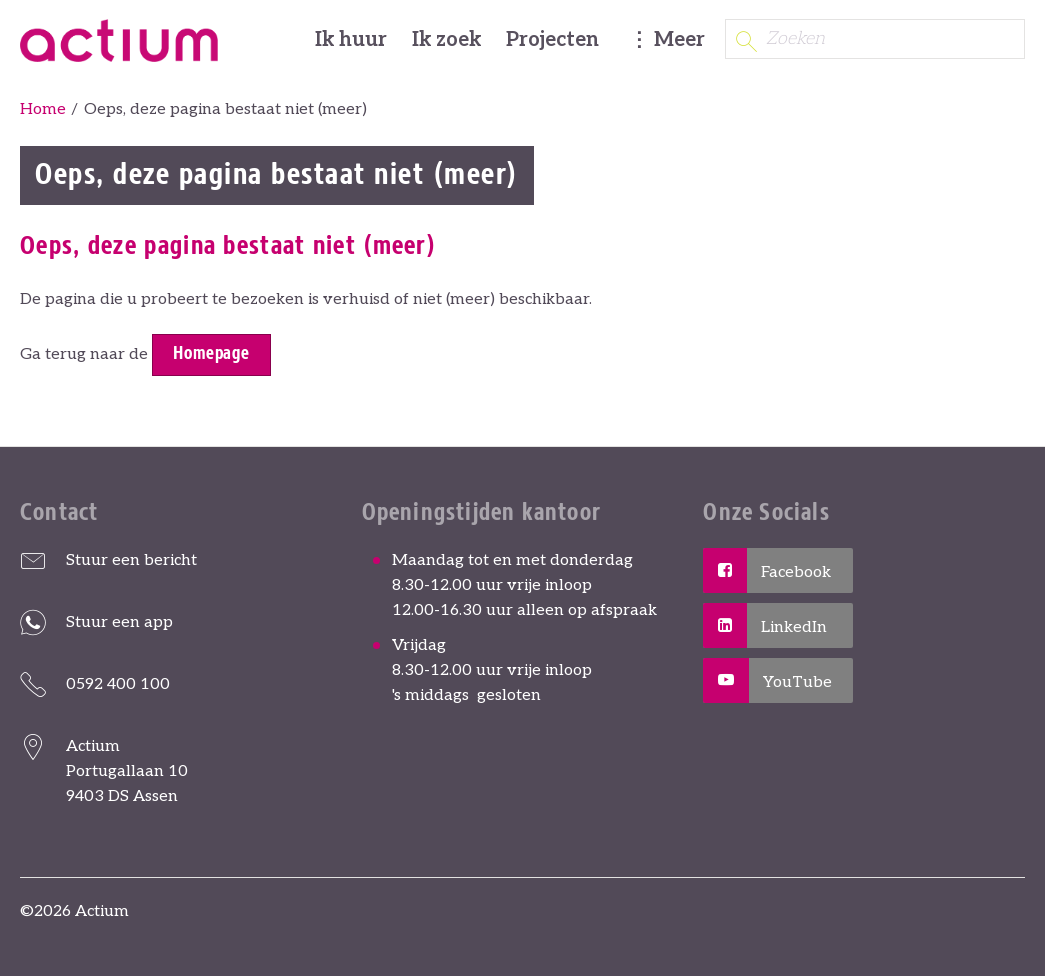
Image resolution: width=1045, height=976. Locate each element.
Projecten (552, 40)
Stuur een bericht (131, 560)
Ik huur (351, 40)
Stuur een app (119, 622)
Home (43, 109)
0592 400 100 (118, 684)
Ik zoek (446, 40)
